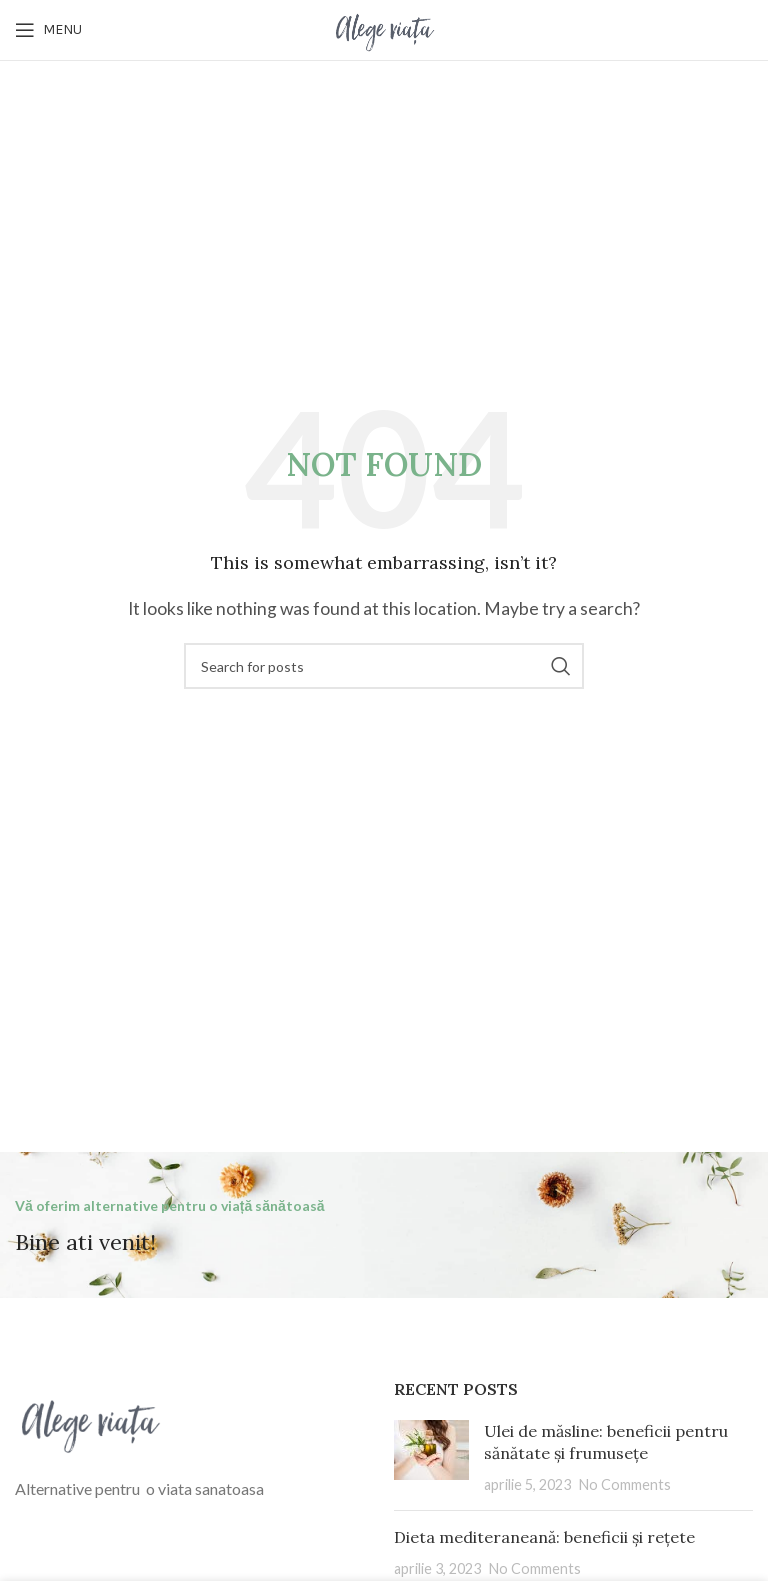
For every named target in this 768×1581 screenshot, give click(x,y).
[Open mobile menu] (48, 30)
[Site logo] (384, 27)
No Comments (625, 1484)
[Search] (384, 666)
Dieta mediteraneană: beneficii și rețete (544, 1537)
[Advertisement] (384, 211)
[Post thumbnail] (431, 1457)
